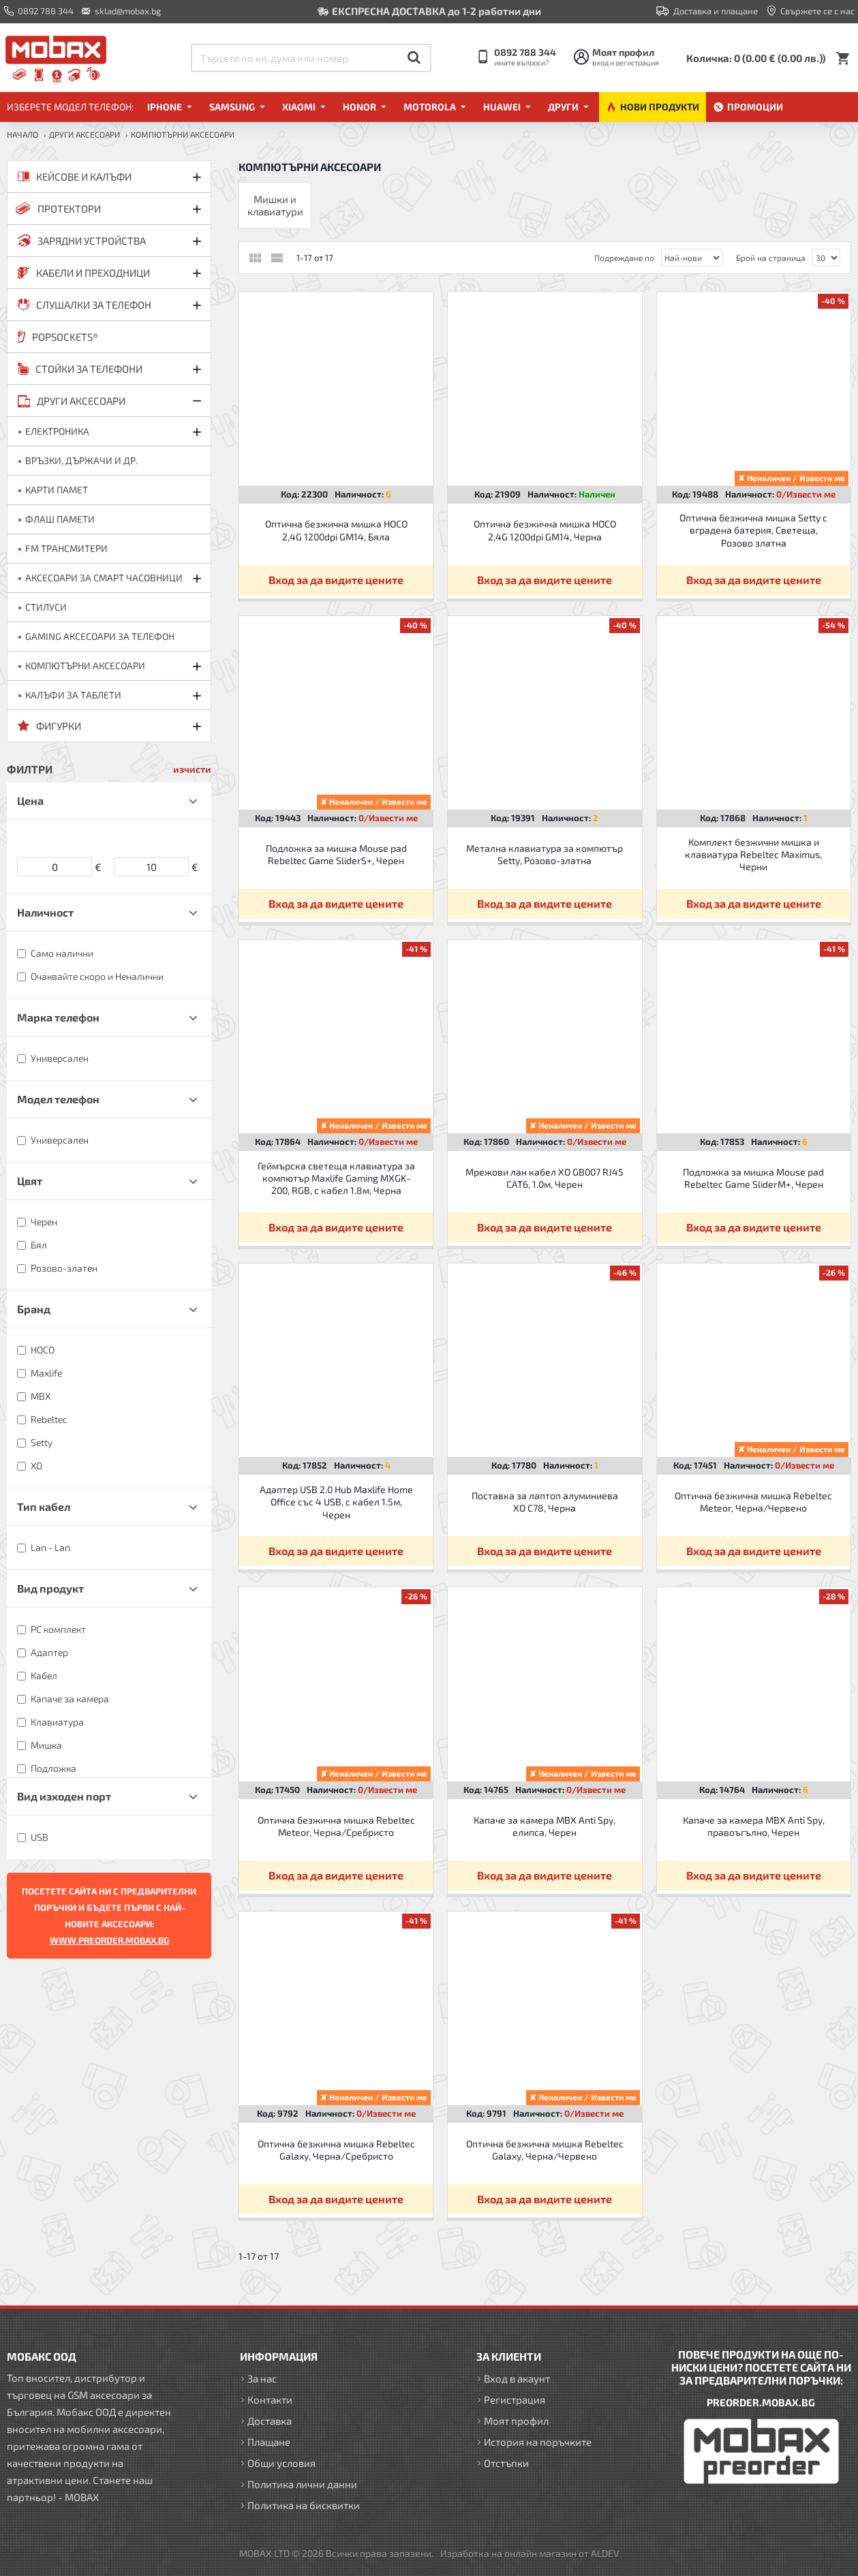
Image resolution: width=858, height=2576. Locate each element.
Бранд (33, 1308)
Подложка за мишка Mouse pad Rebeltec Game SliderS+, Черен (336, 854)
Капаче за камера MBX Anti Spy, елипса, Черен (544, 1826)
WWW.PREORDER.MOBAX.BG (109, 1940)
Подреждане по (624, 257)
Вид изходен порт (64, 1796)
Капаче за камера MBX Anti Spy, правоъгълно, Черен (754, 1826)
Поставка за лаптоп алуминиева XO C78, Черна (545, 1502)
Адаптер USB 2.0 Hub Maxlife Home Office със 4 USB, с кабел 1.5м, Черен (336, 1502)
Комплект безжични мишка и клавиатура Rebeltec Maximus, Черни (753, 854)
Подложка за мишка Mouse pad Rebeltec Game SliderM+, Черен (753, 1178)
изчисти (192, 769)
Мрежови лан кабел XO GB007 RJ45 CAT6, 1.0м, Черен (544, 1178)
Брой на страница (771, 257)
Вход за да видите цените (336, 579)
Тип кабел (43, 1506)
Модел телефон (58, 1098)
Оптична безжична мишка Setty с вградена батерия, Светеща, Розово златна (753, 530)
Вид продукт (50, 1588)
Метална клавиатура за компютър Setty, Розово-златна (544, 854)
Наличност (45, 912)
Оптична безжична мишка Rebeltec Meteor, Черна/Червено (753, 1502)
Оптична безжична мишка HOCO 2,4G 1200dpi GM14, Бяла (336, 530)
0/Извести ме (806, 494)
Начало (22, 134)
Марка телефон (58, 1017)
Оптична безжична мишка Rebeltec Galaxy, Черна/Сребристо (336, 2150)
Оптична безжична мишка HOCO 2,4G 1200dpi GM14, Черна (545, 530)
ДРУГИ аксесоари (84, 134)
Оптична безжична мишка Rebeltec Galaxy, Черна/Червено (545, 2150)
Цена (30, 800)
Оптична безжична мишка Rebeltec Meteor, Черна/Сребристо (336, 1826)
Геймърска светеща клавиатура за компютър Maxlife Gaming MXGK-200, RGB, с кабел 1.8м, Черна (336, 1178)
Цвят (29, 1180)
